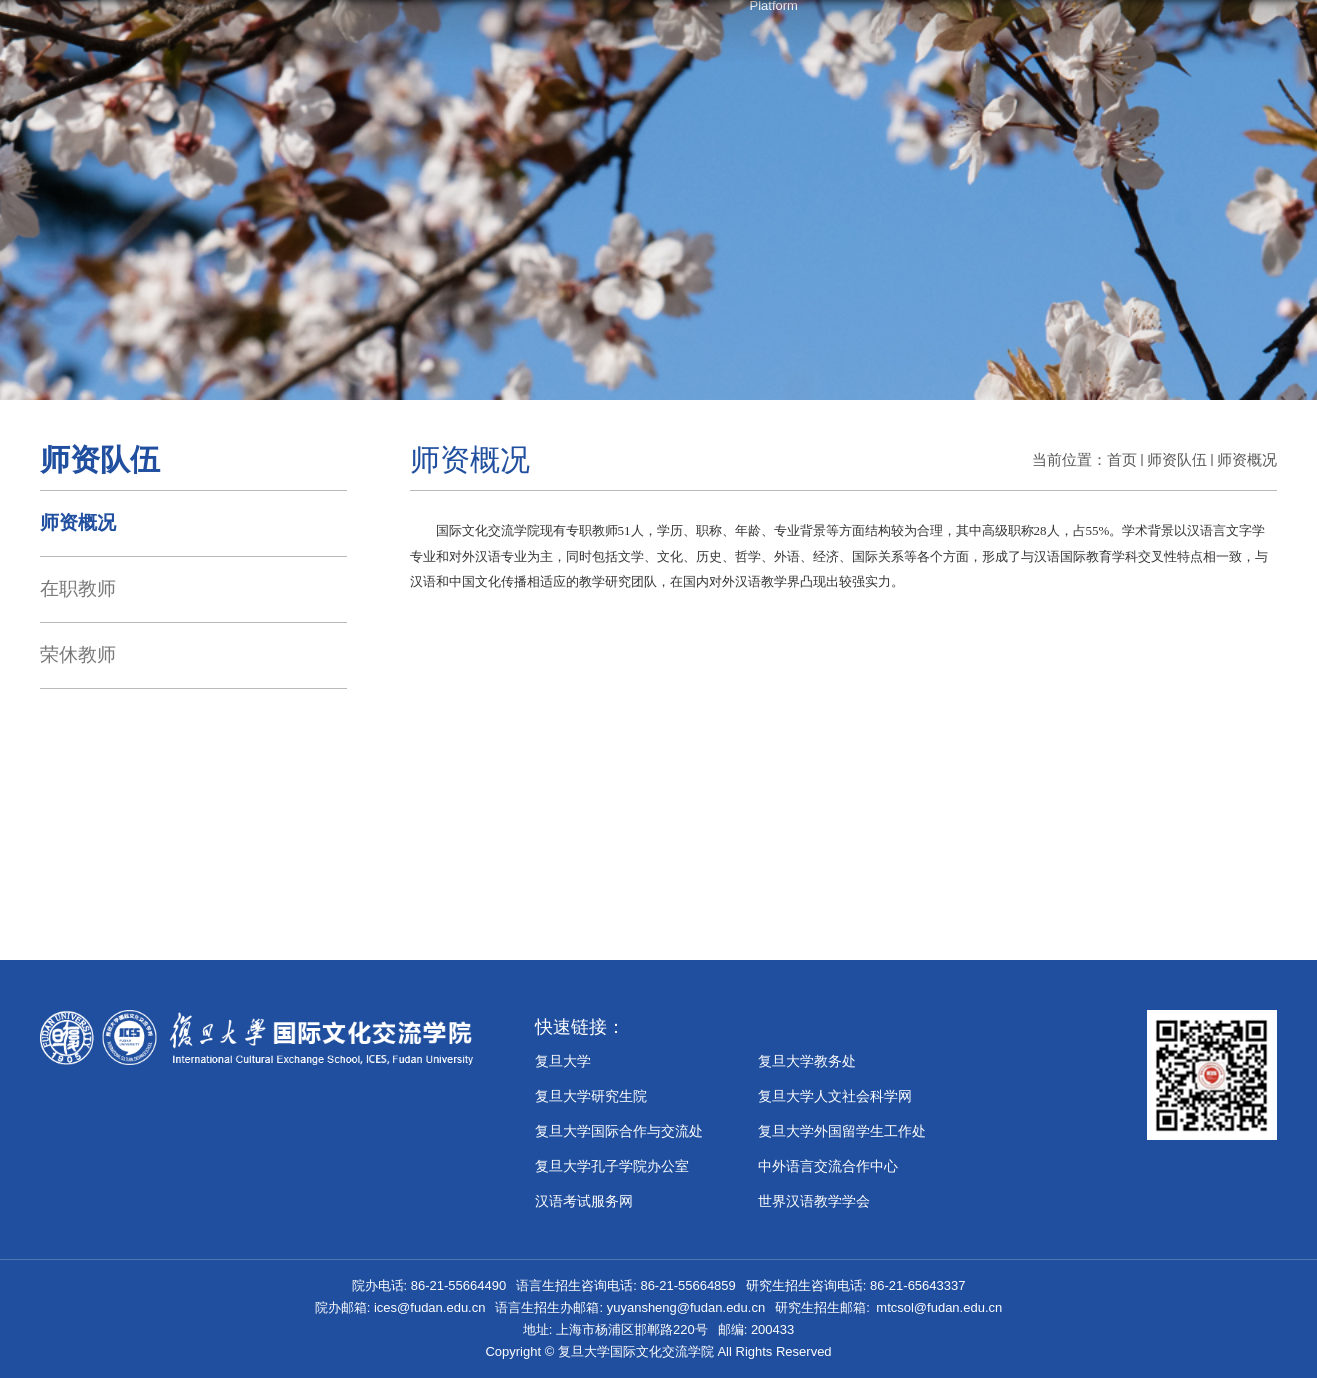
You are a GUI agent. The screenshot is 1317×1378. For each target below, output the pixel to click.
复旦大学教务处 (807, 1061)
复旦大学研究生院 (591, 1096)
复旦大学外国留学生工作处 (842, 1131)
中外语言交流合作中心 (828, 1166)
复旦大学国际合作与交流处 (619, 1131)
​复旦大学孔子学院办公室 (612, 1166)
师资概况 (1247, 459)
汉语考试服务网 (584, 1201)
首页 (1122, 459)
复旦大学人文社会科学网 (835, 1096)
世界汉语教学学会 (814, 1201)
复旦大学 (563, 1061)
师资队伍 (1177, 459)
